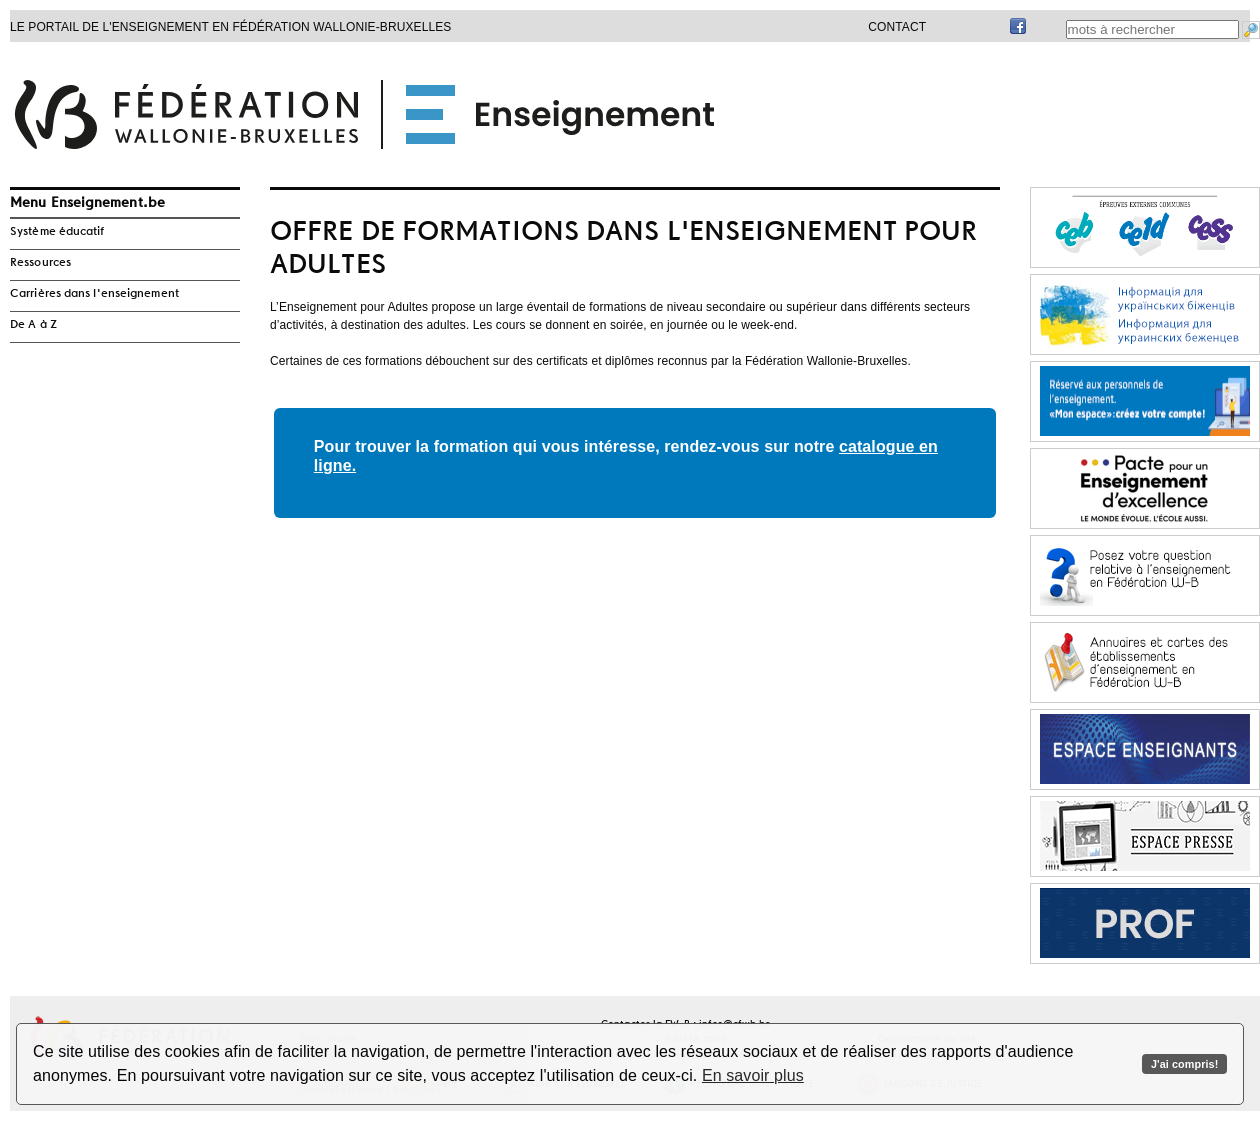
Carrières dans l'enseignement (94, 294)
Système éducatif (57, 232)
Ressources (40, 263)
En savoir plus (753, 1075)
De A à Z (33, 325)
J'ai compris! (1184, 1064)
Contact (897, 27)
